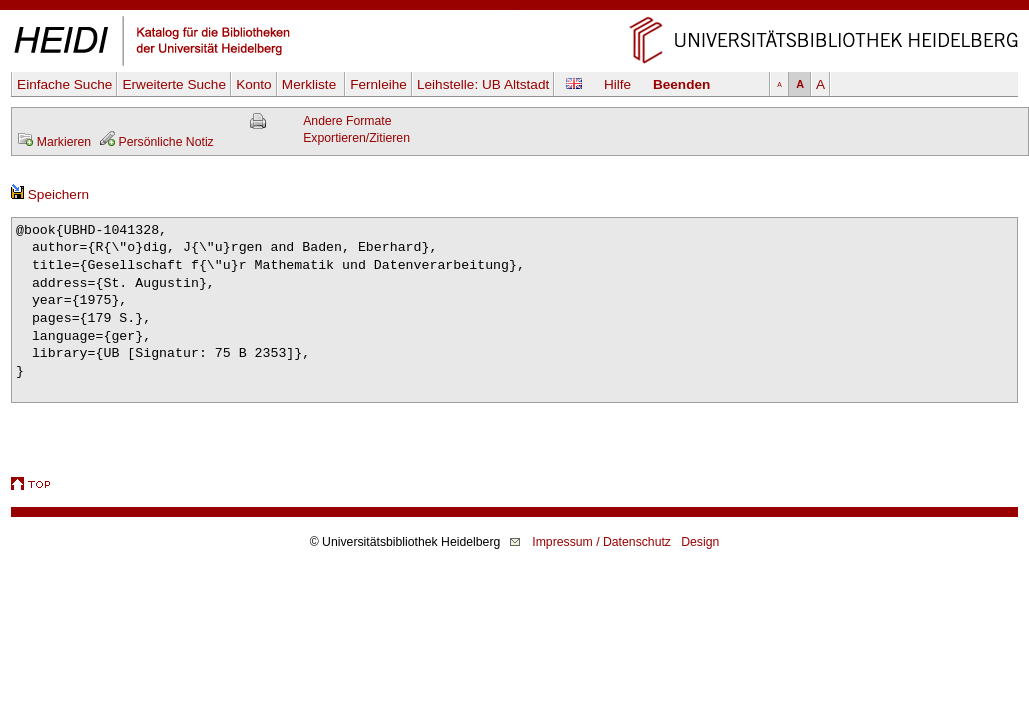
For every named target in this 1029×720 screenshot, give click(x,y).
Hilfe (617, 84)
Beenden (681, 84)
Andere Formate (347, 121)
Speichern (50, 194)
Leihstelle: (483, 84)
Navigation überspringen (514, 8)
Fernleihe (378, 84)
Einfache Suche (64, 84)
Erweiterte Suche (174, 84)
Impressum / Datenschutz (601, 542)
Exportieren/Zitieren (356, 138)
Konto (254, 84)
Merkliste (311, 84)
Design (700, 542)
